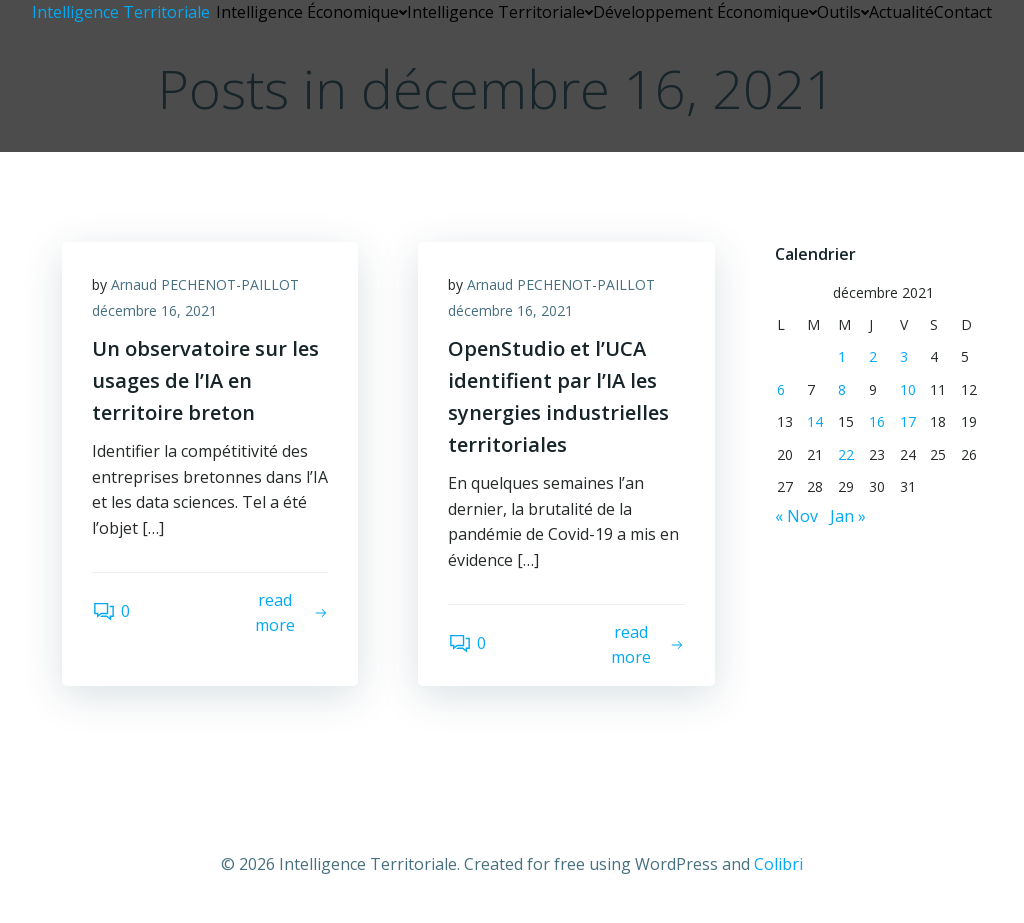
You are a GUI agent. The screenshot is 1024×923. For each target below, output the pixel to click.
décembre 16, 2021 (154, 310)
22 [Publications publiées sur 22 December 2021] (846, 454)
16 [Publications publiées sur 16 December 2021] (877, 421)
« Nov (796, 516)
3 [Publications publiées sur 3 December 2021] (904, 356)
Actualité (901, 12)
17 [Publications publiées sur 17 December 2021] (908, 421)
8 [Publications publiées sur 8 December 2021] (842, 389)
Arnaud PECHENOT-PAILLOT (205, 284)
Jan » (848, 516)
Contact (963, 12)
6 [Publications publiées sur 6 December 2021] (781, 389)
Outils (843, 12)
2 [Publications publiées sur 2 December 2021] (873, 356)
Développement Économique (705, 12)
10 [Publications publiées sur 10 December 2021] (908, 389)
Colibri (778, 864)
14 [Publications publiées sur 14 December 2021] (815, 421)
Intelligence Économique (311, 12)
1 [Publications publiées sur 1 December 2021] (842, 356)
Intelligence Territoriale (500, 12)
